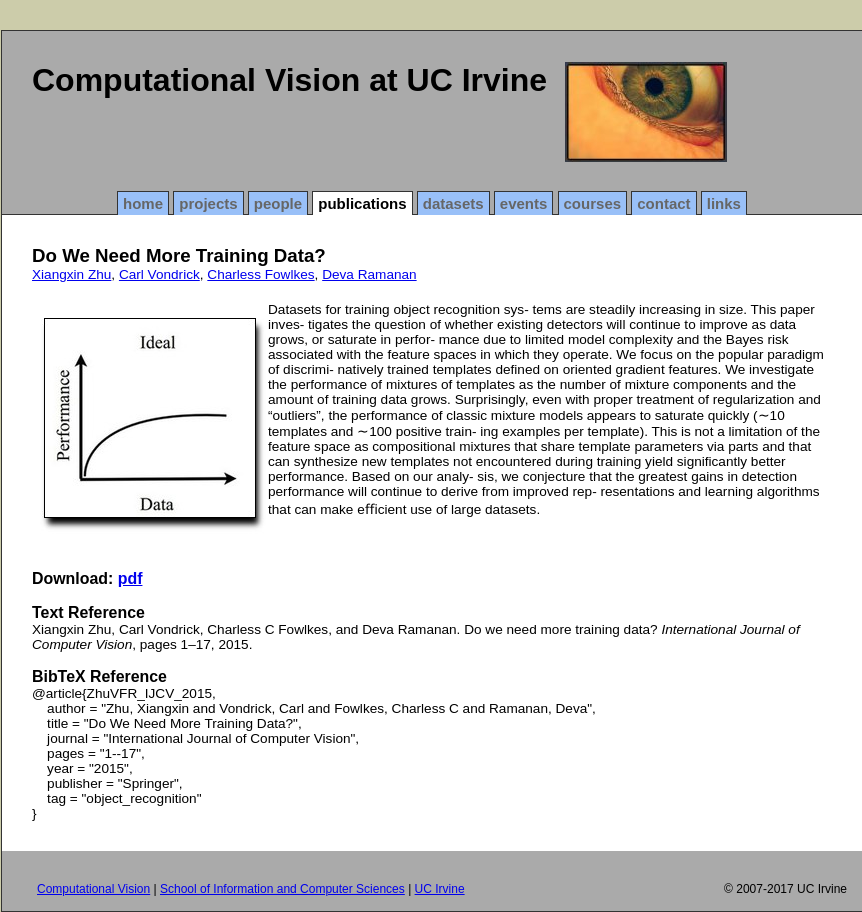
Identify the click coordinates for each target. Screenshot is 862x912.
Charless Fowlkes (260, 274)
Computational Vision (93, 889)
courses (593, 203)
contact (663, 203)
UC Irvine (440, 889)
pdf (130, 578)
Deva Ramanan (369, 274)
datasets (453, 203)
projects (208, 203)
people (278, 203)
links (724, 203)
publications (362, 203)
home (143, 203)
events (524, 203)
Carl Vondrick (159, 274)
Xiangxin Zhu (71, 274)
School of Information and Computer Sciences (282, 889)
